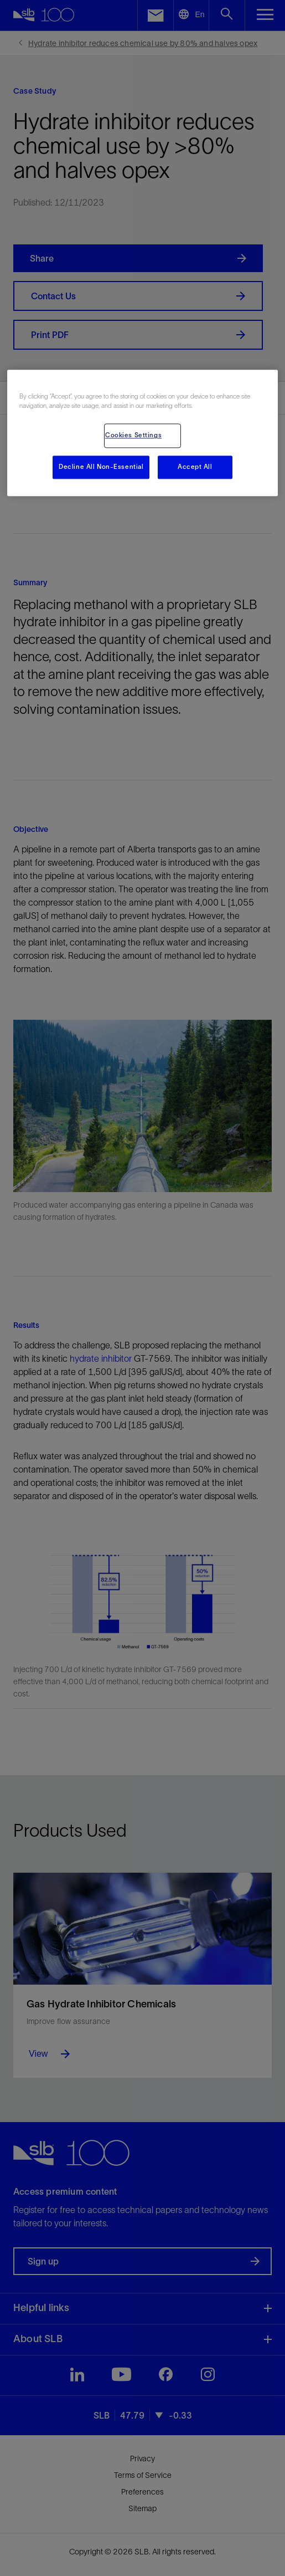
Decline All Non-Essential (101, 467)
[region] (142, 433)
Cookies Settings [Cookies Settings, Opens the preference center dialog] (133, 435)
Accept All (195, 467)
